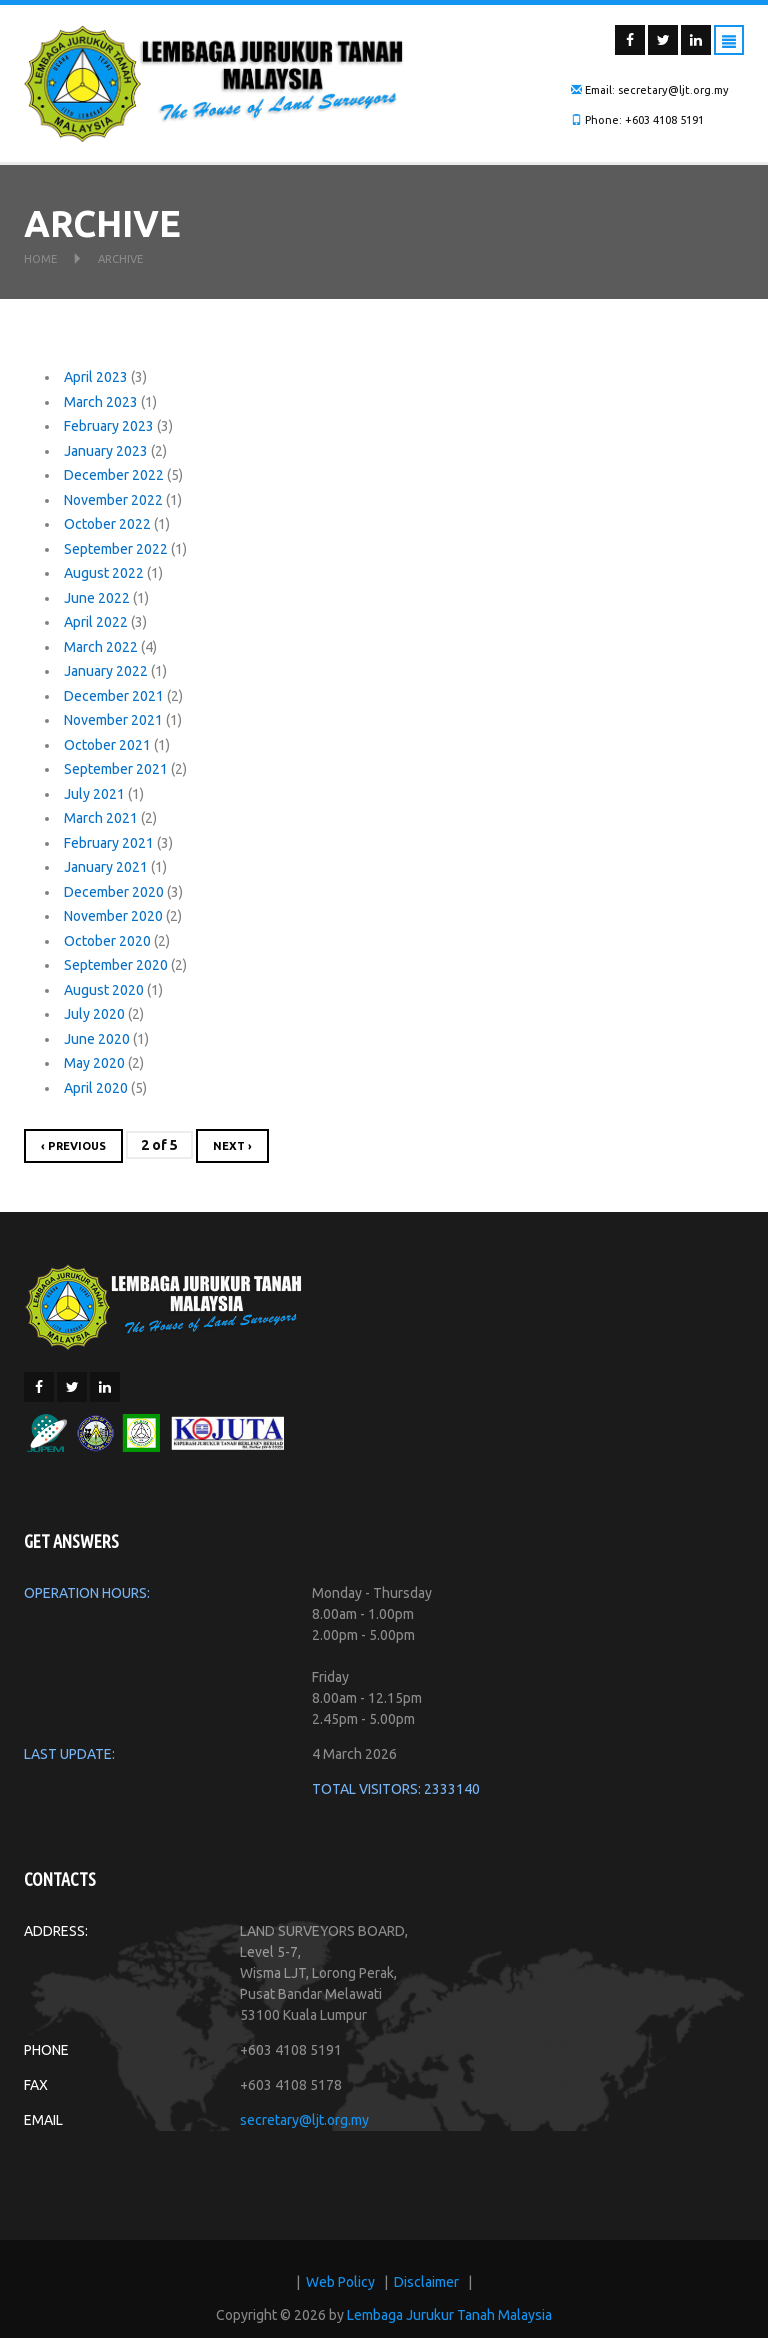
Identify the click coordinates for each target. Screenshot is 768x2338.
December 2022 (114, 475)
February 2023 (109, 426)
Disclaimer (426, 2282)
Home (40, 259)
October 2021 (107, 745)
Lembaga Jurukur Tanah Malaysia (449, 2315)
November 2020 (113, 916)
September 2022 (116, 549)
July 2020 (94, 1014)
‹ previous (73, 1146)
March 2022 (101, 647)
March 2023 (101, 402)
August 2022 (104, 573)
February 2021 (109, 843)
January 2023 (106, 451)
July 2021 (94, 794)
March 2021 (101, 818)
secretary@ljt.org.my (304, 2120)
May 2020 (94, 1063)
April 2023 (96, 377)
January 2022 (106, 671)
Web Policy (340, 2282)
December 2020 (114, 892)
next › (232, 1146)
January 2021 (106, 867)
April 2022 (96, 622)
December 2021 (114, 696)
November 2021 (113, 720)
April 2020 (96, 1088)
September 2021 (116, 769)
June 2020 (97, 1039)
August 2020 (104, 990)
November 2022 (113, 500)
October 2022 (107, 524)
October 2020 (107, 941)
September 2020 (116, 965)
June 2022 (97, 598)
